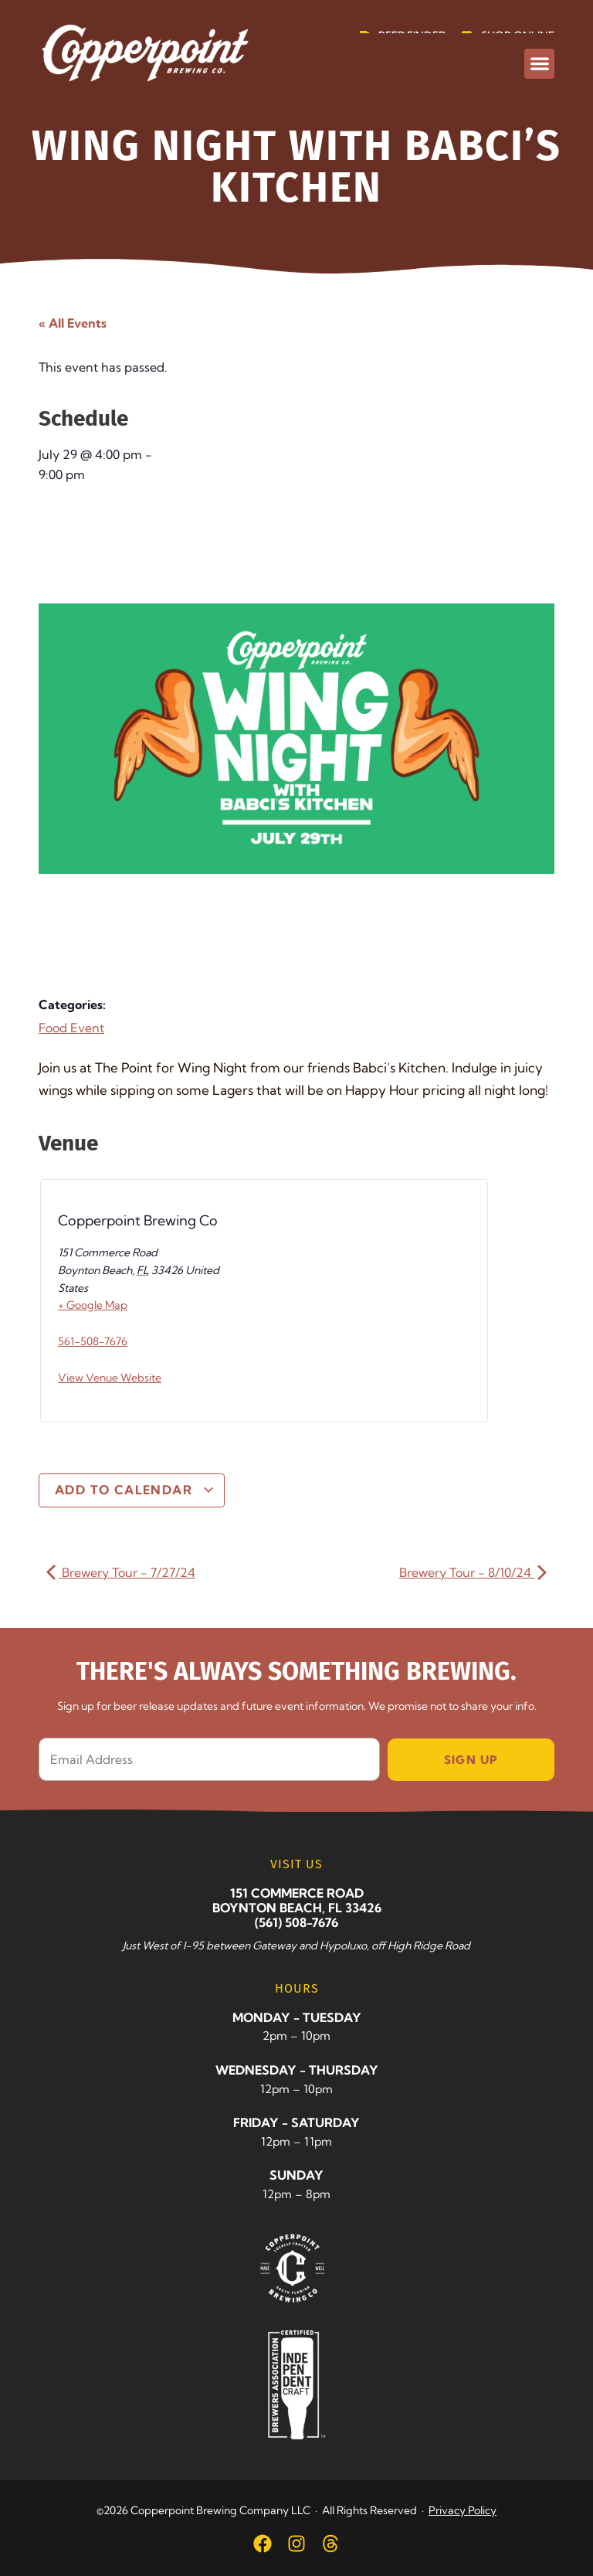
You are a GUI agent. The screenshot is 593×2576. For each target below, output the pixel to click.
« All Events (73, 323)
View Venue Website (109, 1378)
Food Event (71, 1027)
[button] (539, 64)
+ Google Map (92, 1305)
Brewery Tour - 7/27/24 (120, 1572)
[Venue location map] (329, 1305)
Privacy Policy (462, 2510)
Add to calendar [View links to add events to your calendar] (135, 1489)
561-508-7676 (92, 1341)
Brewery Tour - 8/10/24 (473, 1572)
